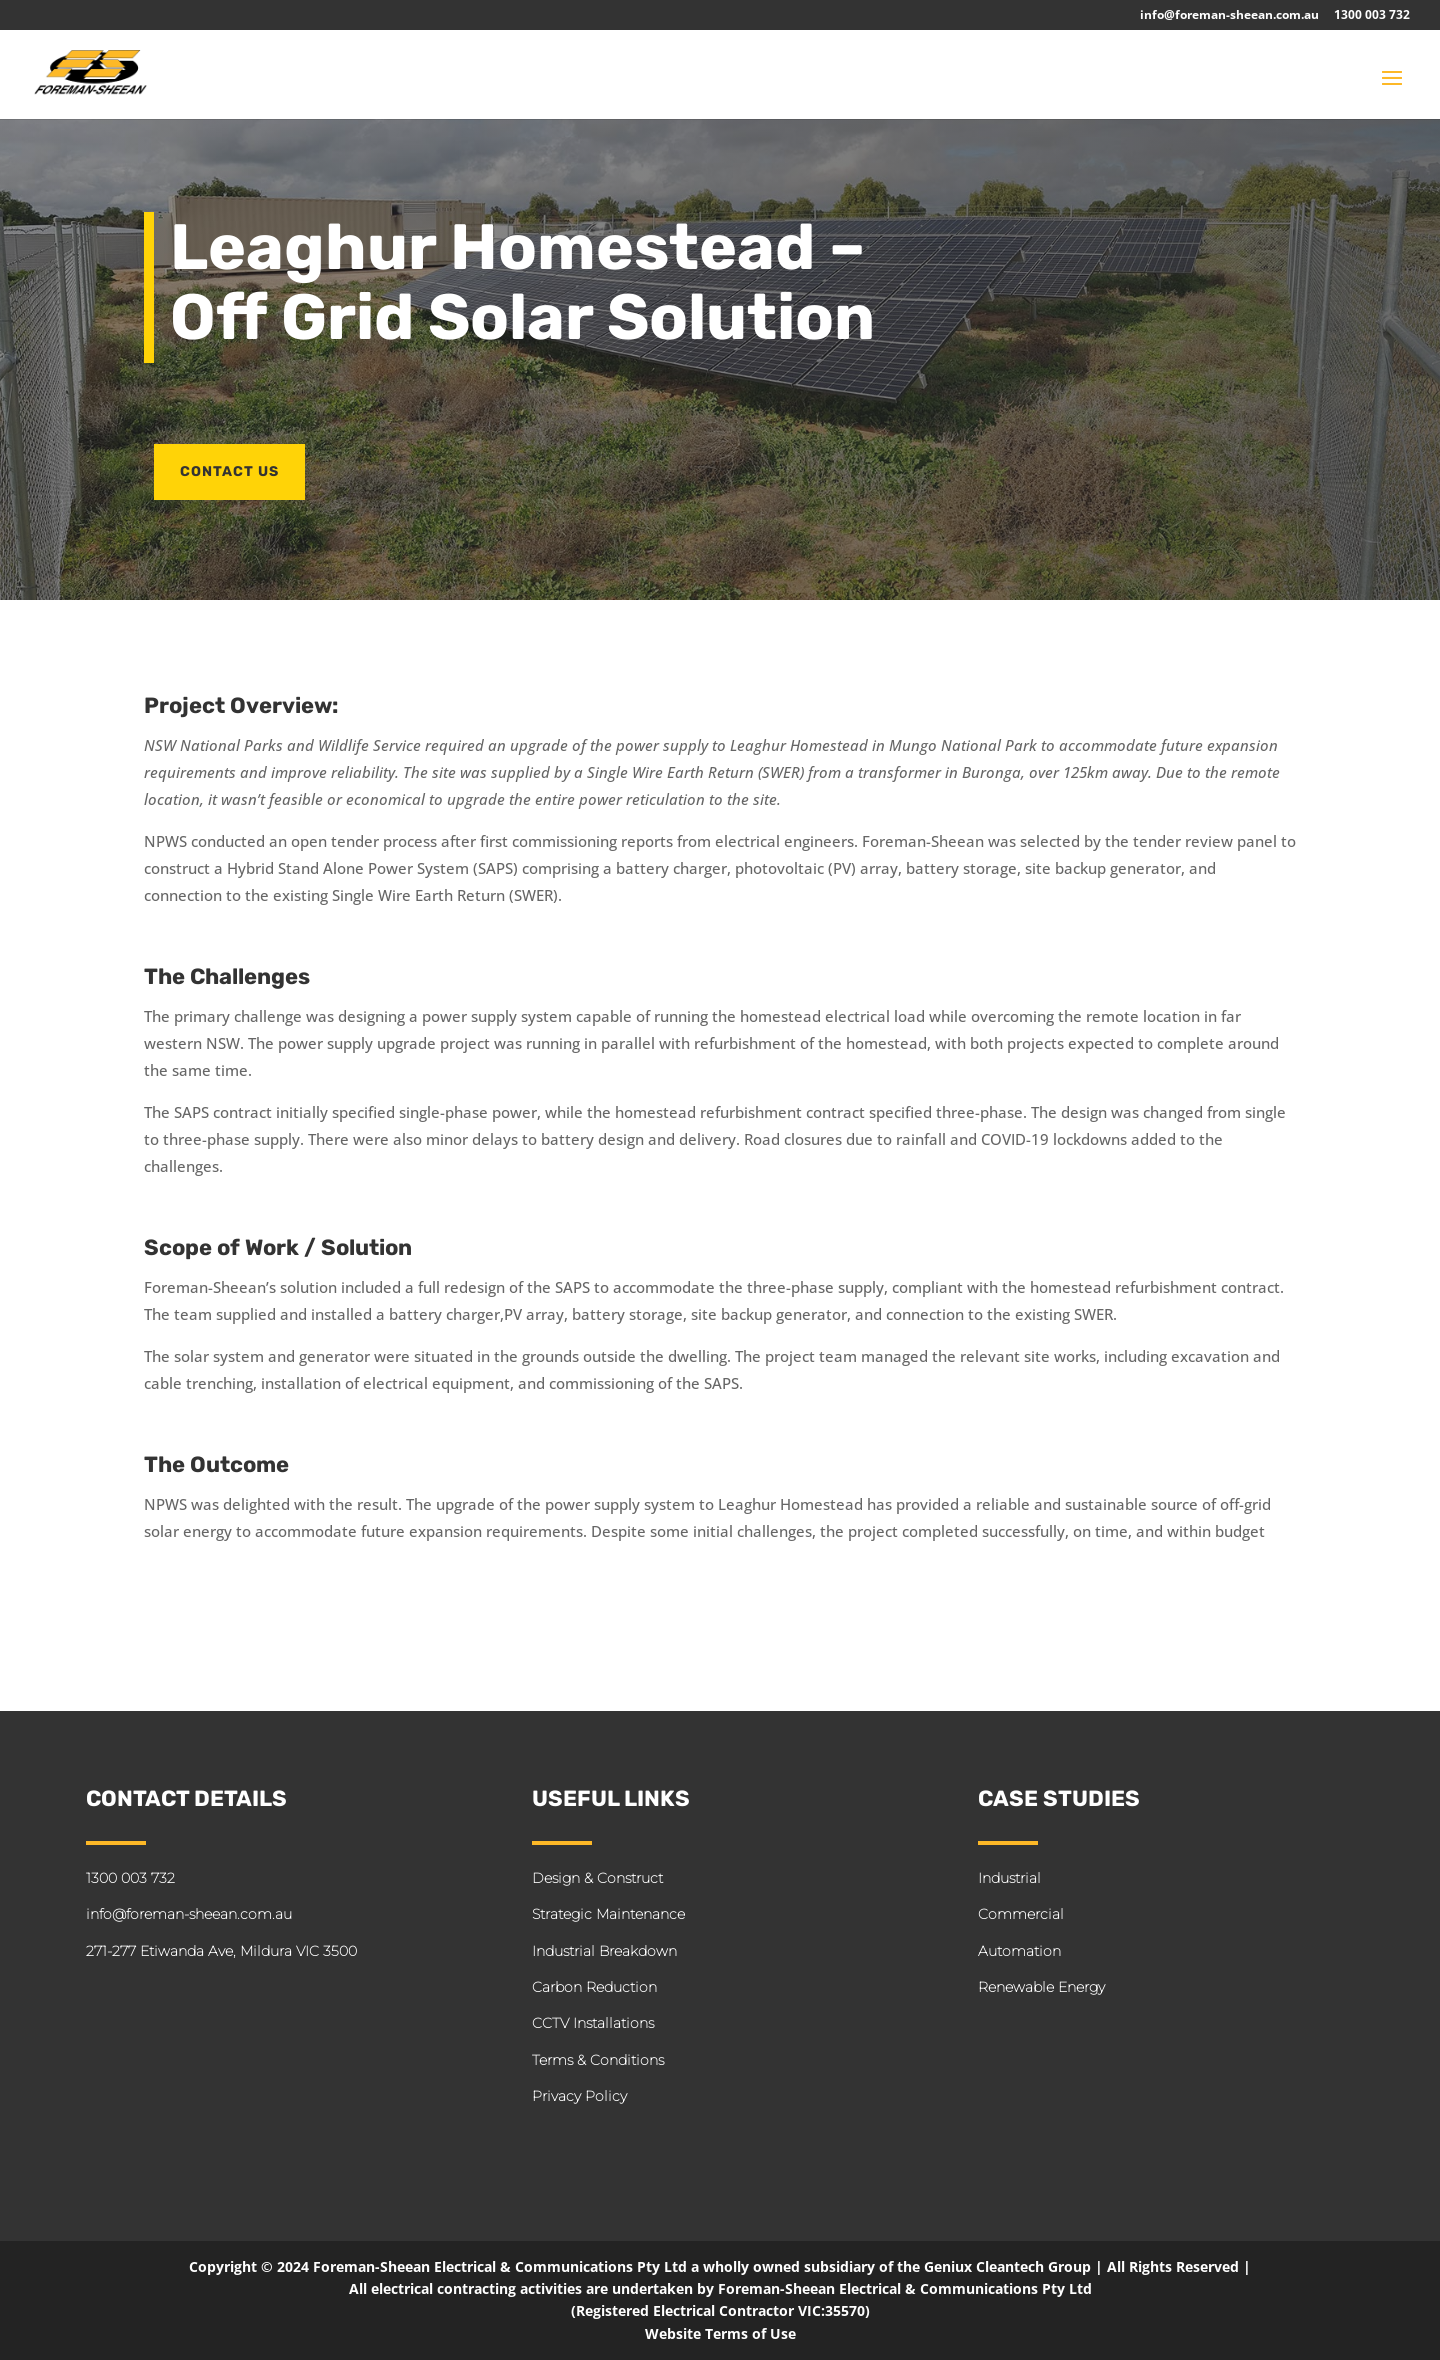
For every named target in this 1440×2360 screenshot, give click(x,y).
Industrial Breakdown (604, 1951)
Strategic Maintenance (608, 1914)
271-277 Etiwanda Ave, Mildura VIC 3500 (221, 1951)
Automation (1019, 1951)
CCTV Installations (593, 2023)
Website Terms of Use (720, 2333)
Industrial (1009, 1878)
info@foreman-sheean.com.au (1229, 16)
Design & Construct (597, 1878)
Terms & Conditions (598, 2060)
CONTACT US (229, 471)
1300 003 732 (1372, 16)
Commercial (1021, 1914)
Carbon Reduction (594, 1987)
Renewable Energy (1041, 1987)
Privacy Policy (579, 2096)
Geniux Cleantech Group (1007, 2266)
